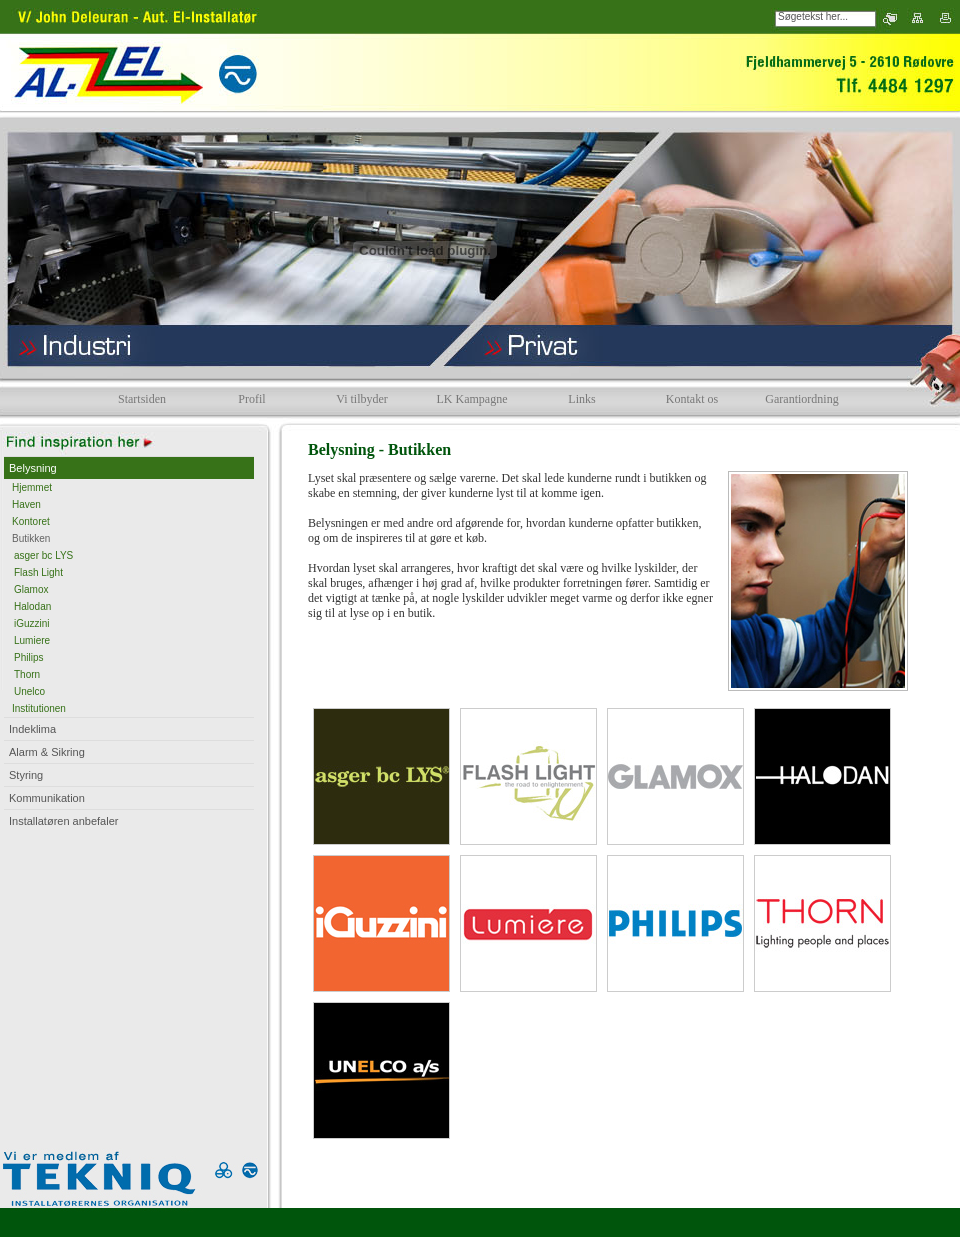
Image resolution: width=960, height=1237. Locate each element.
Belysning (33, 468)
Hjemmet (32, 487)
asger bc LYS (43, 555)
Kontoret (31, 521)
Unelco (29, 691)
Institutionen (39, 708)
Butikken (31, 538)
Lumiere (32, 640)
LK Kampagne (472, 399)
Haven (26, 504)
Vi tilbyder (362, 399)
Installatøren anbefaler (63, 821)
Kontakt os (692, 399)
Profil (251, 399)
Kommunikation (47, 798)
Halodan (32, 606)
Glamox (31, 589)
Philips (28, 657)
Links (581, 399)
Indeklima (32, 729)
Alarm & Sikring (47, 752)
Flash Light (38, 572)
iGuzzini (32, 623)
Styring (26, 775)
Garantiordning (801, 399)
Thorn (27, 674)
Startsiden (142, 399)
